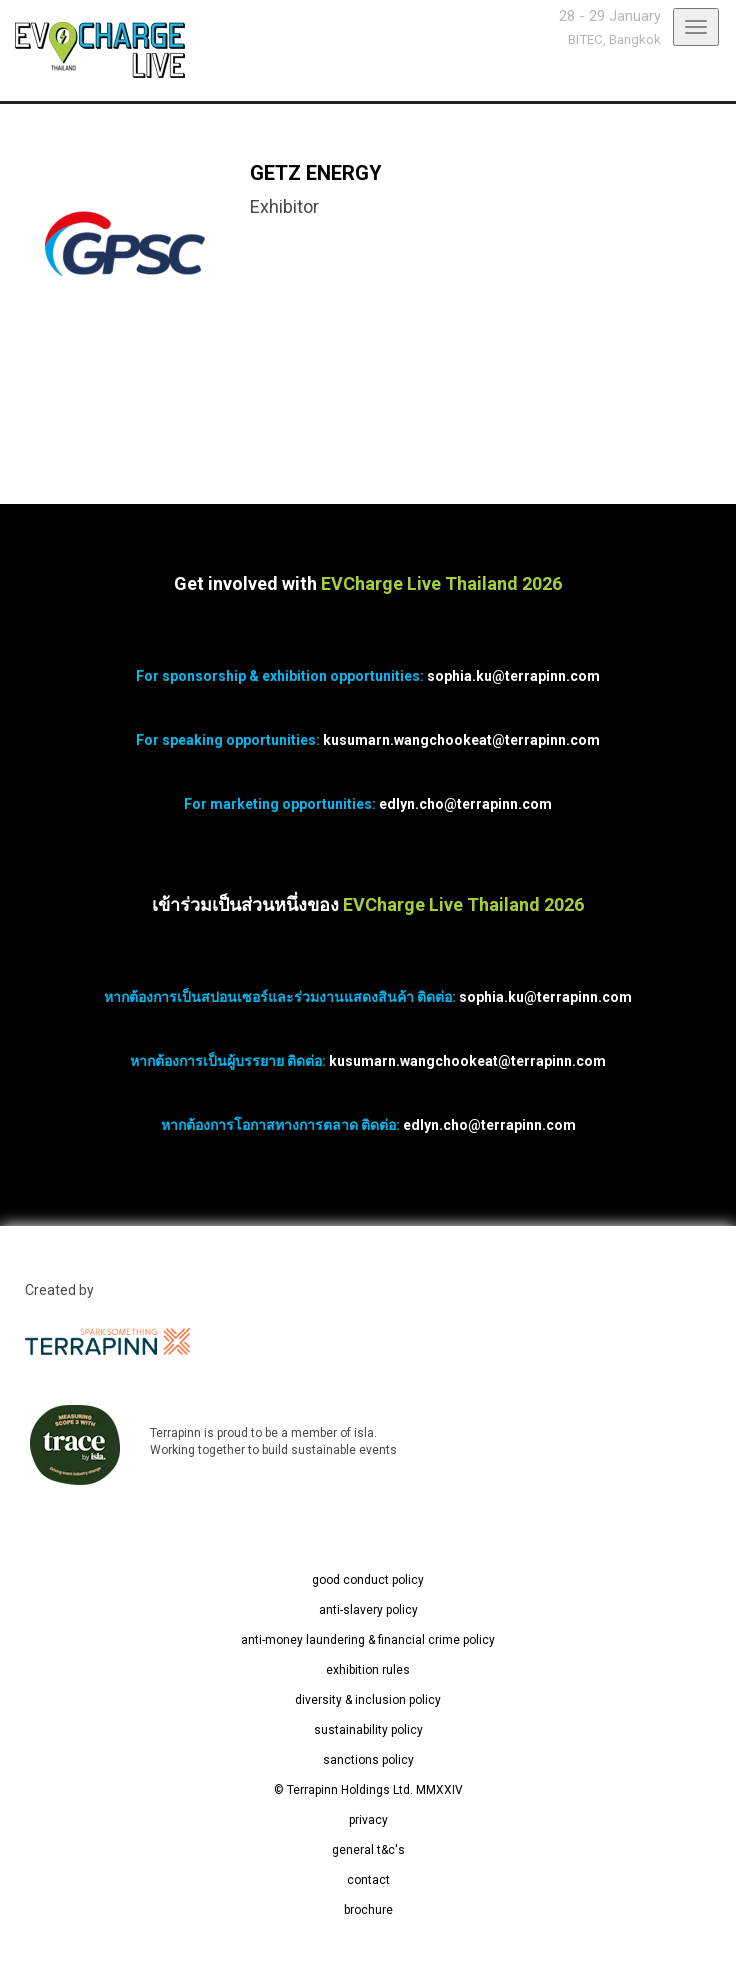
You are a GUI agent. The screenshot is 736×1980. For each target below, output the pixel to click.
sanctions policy (368, 1760)
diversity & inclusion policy (368, 1700)
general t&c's (368, 1850)
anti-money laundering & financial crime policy (368, 1640)
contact (368, 1880)
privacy (368, 1820)
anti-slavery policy (368, 1610)
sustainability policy (368, 1730)
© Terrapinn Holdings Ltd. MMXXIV (368, 1790)
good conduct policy (368, 1580)
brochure (368, 1910)
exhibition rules (368, 1670)
